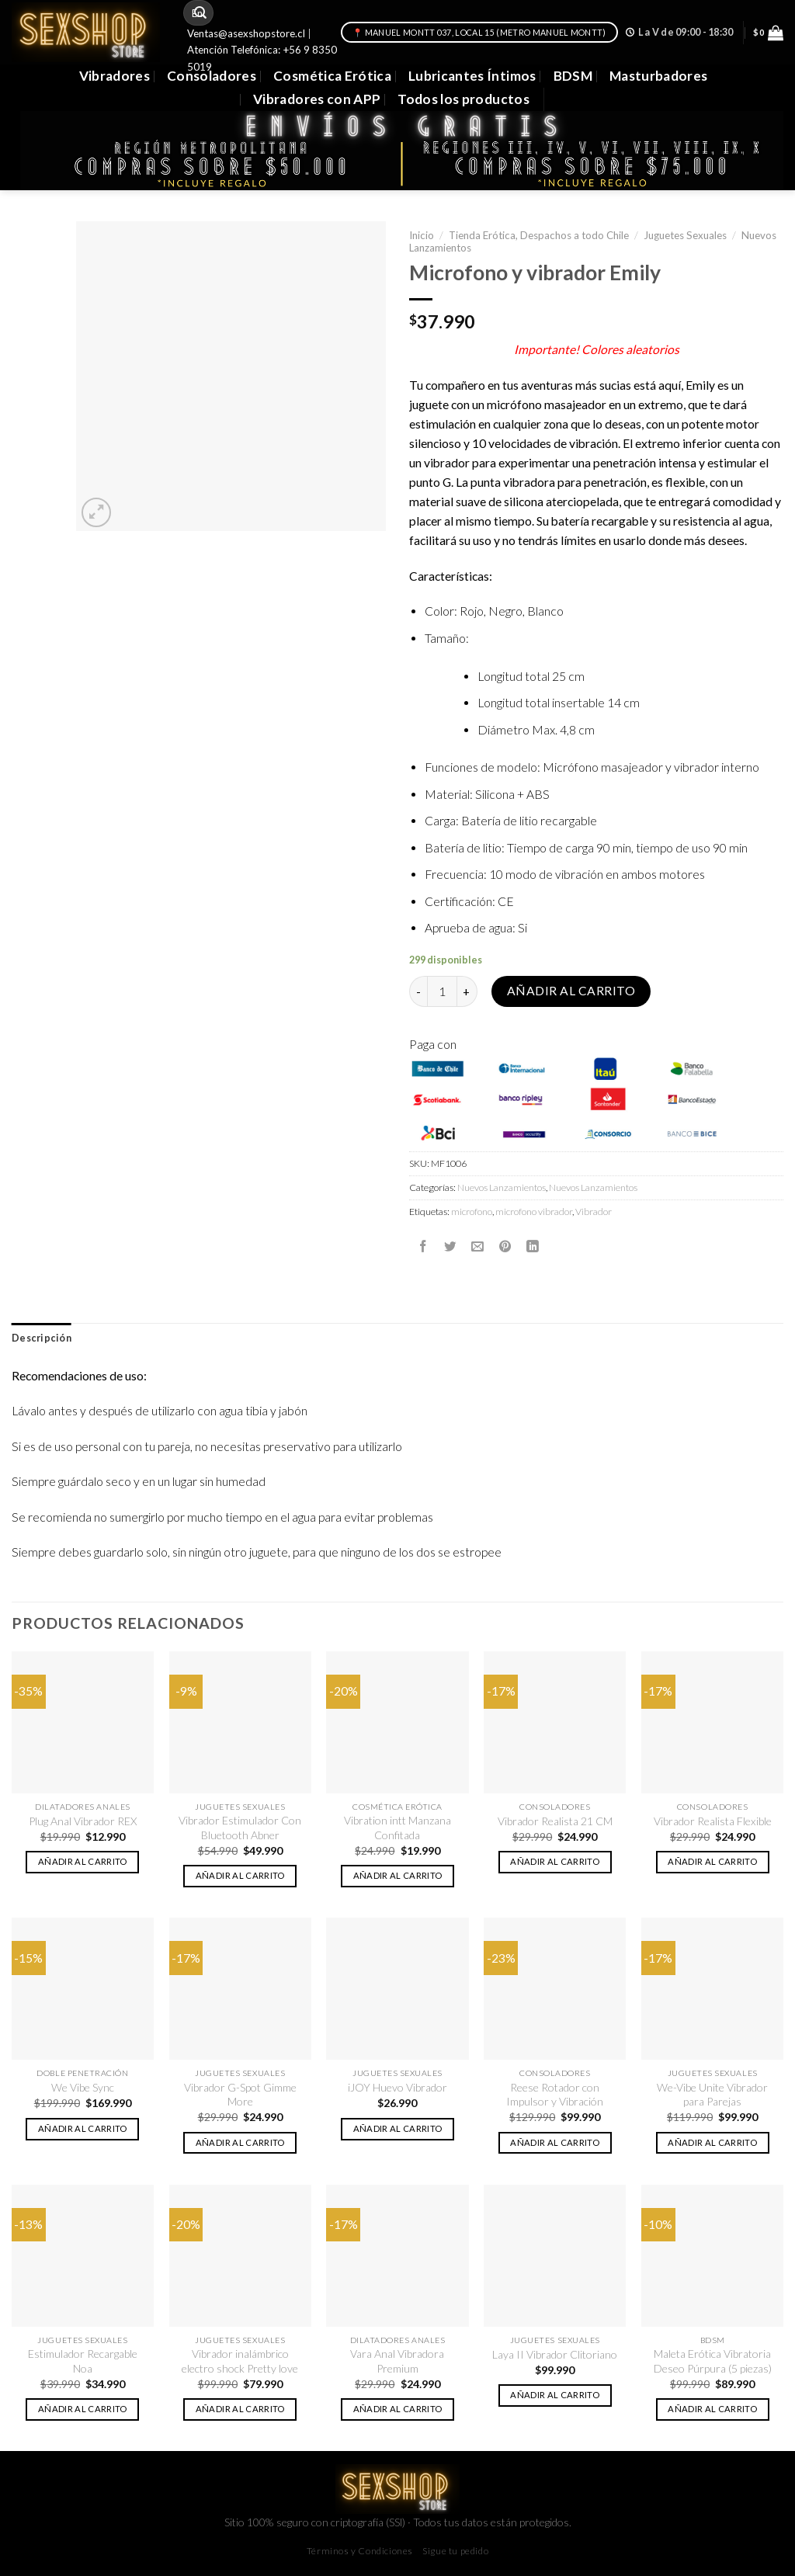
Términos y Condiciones (360, 2551)
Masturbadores (658, 76)
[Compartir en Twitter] (450, 1246)
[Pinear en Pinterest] (505, 1246)
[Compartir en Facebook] (423, 1246)
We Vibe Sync (82, 2087)
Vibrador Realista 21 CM (555, 1821)
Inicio (421, 235)
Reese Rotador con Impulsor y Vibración (554, 2094)
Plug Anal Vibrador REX (83, 1821)
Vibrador (593, 1211)
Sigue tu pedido (455, 2551)
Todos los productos (463, 99)
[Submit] (200, 13)
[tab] (41, 1338)
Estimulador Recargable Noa (82, 2360)
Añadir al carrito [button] (82, 1861)
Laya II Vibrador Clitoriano (554, 2354)
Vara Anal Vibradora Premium (397, 2360)
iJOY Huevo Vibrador (397, 2087)
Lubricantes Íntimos (472, 76)
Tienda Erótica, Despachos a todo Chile (539, 235)
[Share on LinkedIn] (532, 1246)
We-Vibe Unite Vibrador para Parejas (712, 2094)
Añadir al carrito (571, 991)
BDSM (573, 76)
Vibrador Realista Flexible (713, 1821)
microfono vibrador (533, 1211)
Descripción (41, 1338)
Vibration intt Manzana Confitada (397, 1827)
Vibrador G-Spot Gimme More (240, 2094)
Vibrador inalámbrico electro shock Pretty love (240, 2360)
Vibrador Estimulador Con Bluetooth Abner (240, 1827)
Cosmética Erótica (332, 76)
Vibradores (114, 76)
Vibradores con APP (316, 99)
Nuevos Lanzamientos (501, 1187)
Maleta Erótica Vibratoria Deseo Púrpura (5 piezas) (713, 2360)
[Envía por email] (477, 1246)
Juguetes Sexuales (685, 235)
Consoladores (211, 76)
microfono (471, 1211)
